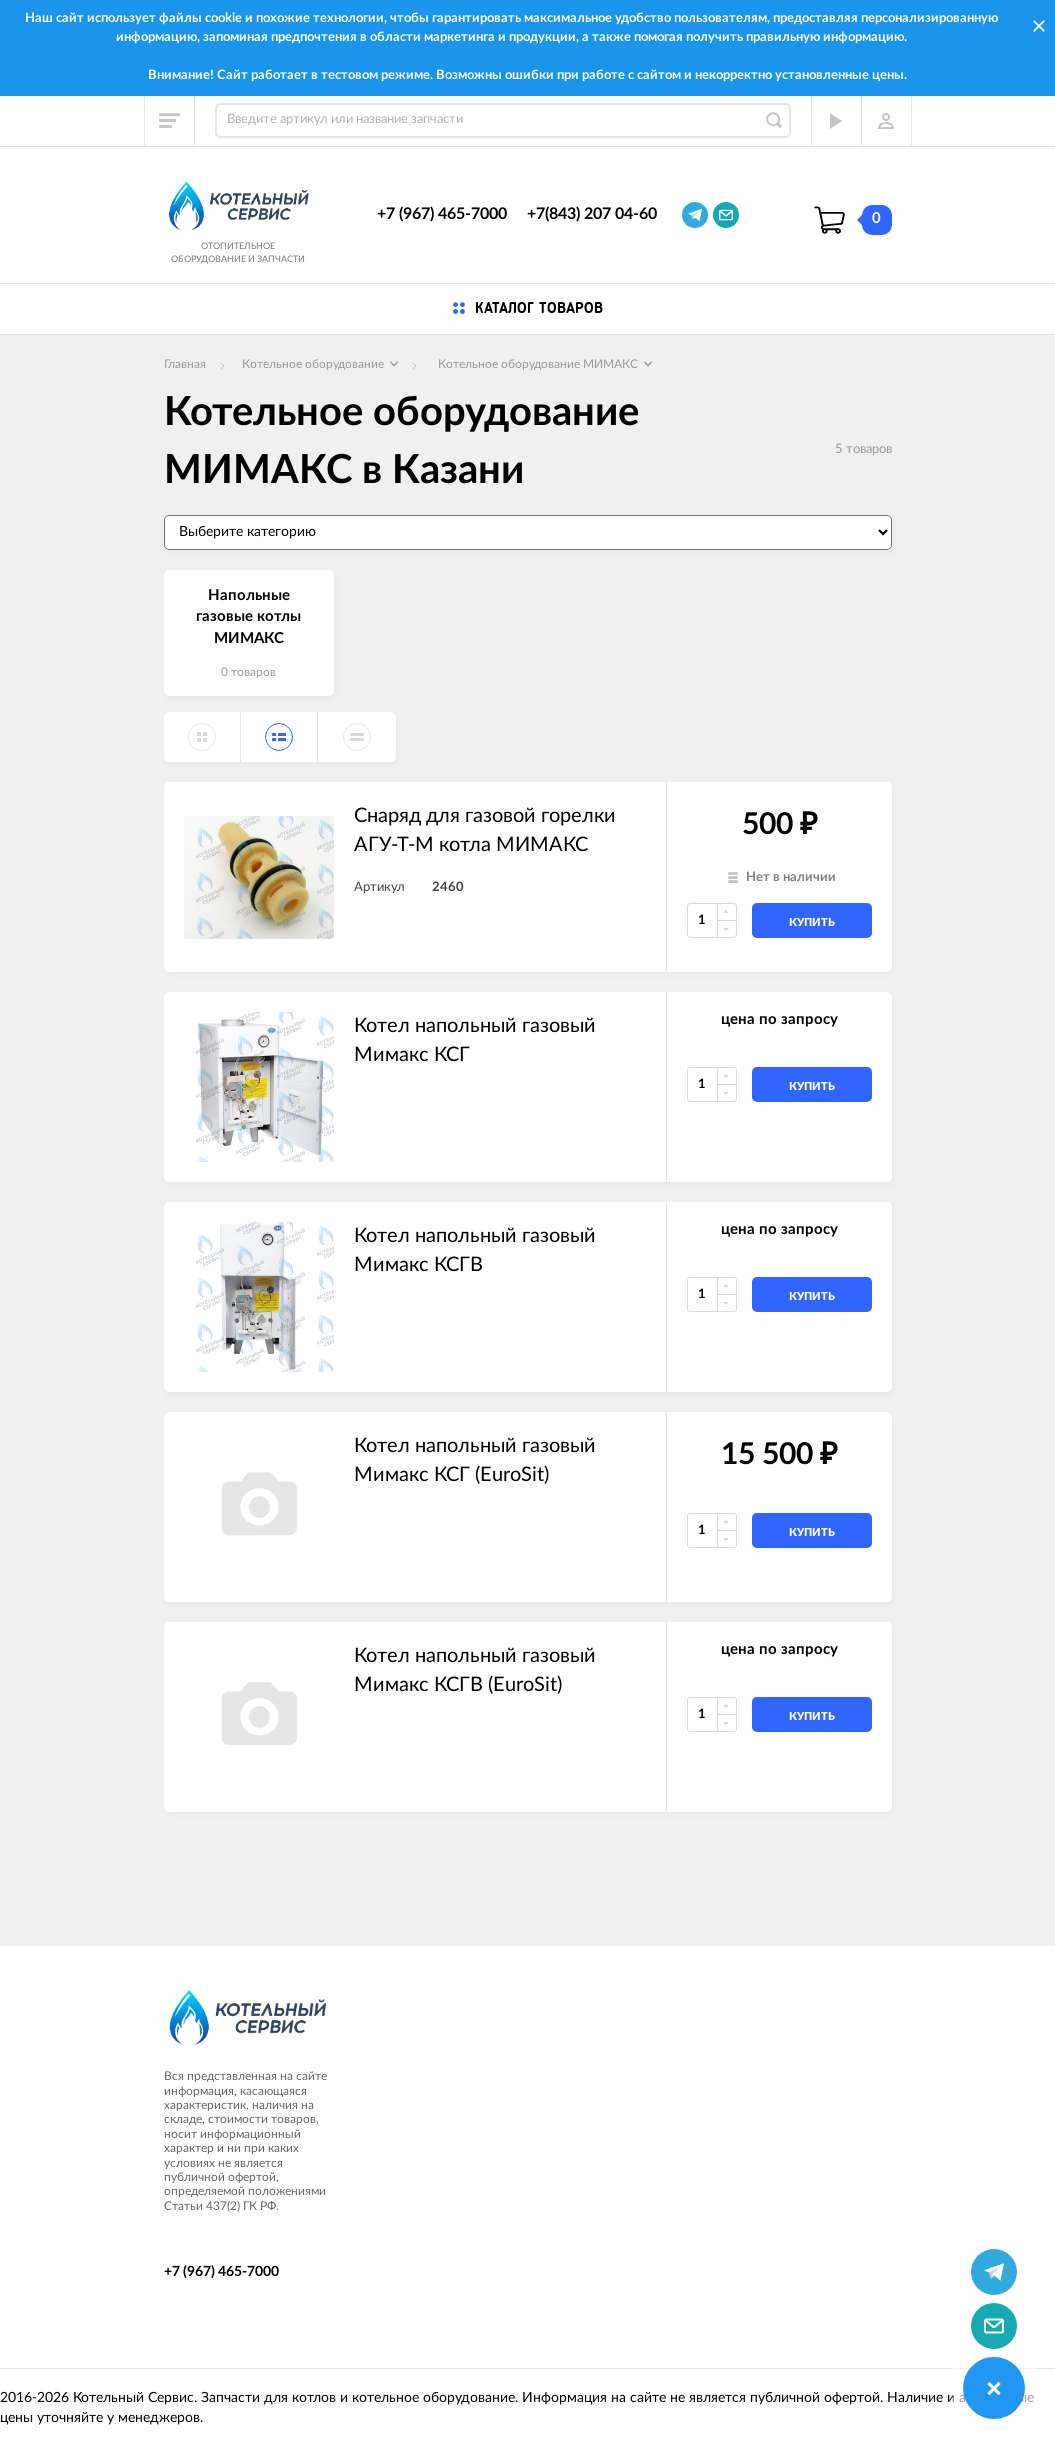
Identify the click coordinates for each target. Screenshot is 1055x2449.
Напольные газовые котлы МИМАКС (248, 617)
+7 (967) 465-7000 (442, 214)
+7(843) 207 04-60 (592, 214)
